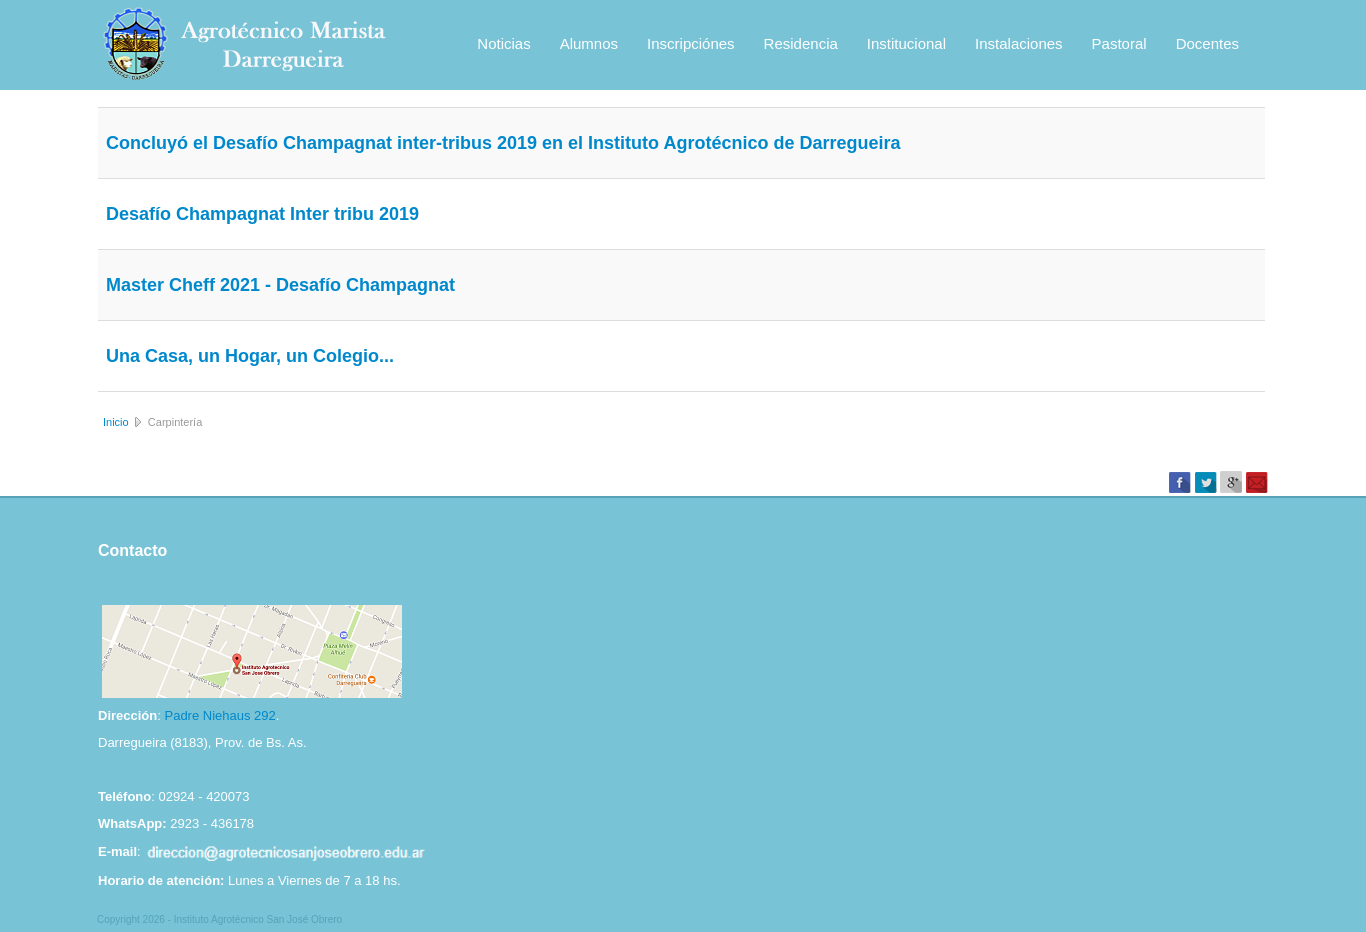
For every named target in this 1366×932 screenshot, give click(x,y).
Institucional (906, 43)
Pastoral (1119, 43)
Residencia (801, 43)
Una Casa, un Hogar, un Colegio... (250, 356)
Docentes (1207, 43)
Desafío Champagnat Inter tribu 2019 (262, 214)
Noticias (503, 43)
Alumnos (589, 43)
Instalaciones (1019, 43)
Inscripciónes (691, 43)
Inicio (116, 422)
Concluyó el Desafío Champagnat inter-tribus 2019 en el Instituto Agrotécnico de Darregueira (503, 143)
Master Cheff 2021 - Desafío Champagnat (280, 285)
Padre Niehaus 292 (219, 715)
